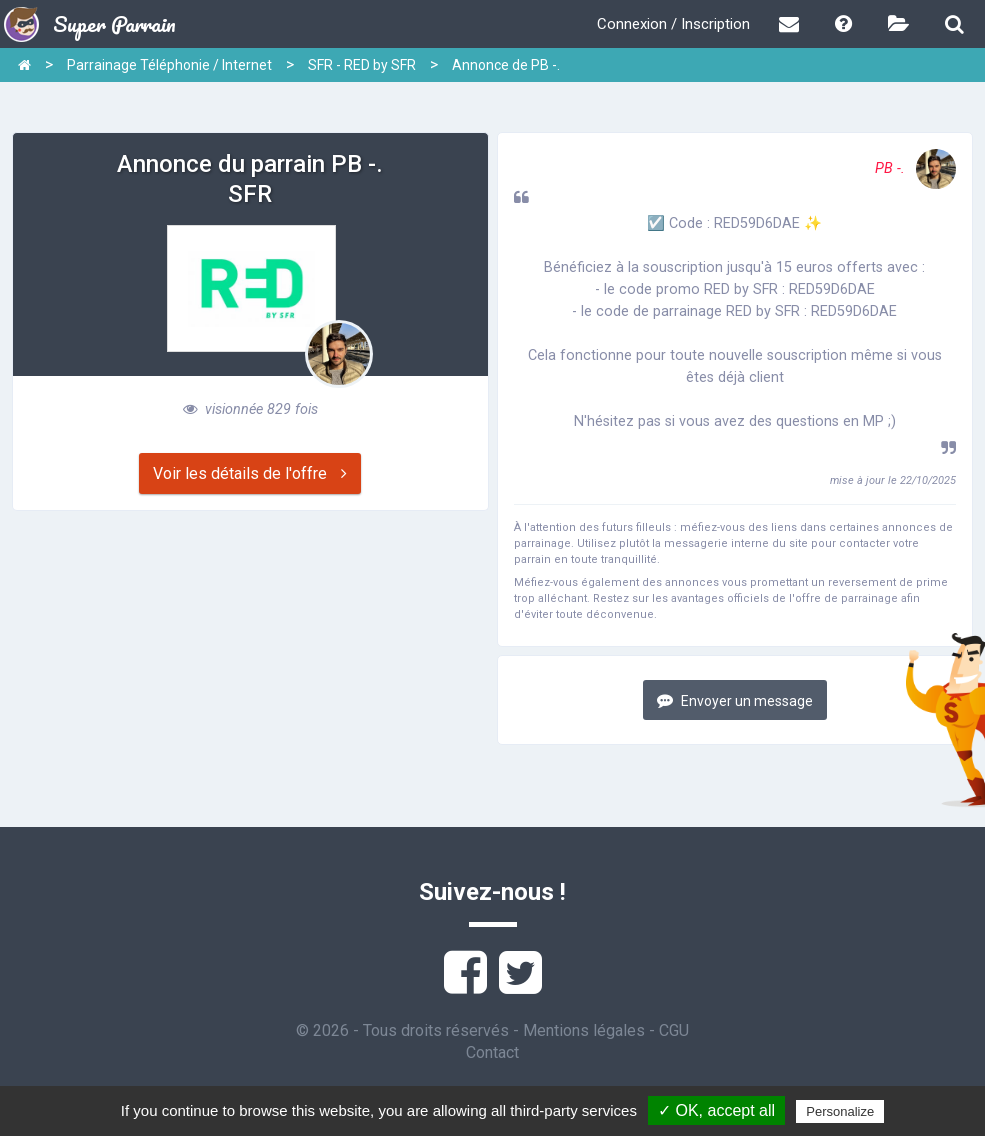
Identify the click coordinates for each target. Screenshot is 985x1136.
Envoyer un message (735, 700)
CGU (674, 1030)
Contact (492, 1052)
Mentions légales (584, 1030)
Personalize (840, 1111)
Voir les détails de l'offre (250, 473)
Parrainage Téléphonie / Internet (169, 65)
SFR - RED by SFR (362, 65)
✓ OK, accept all (716, 1110)
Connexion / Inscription (673, 24)
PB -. (915, 168)
